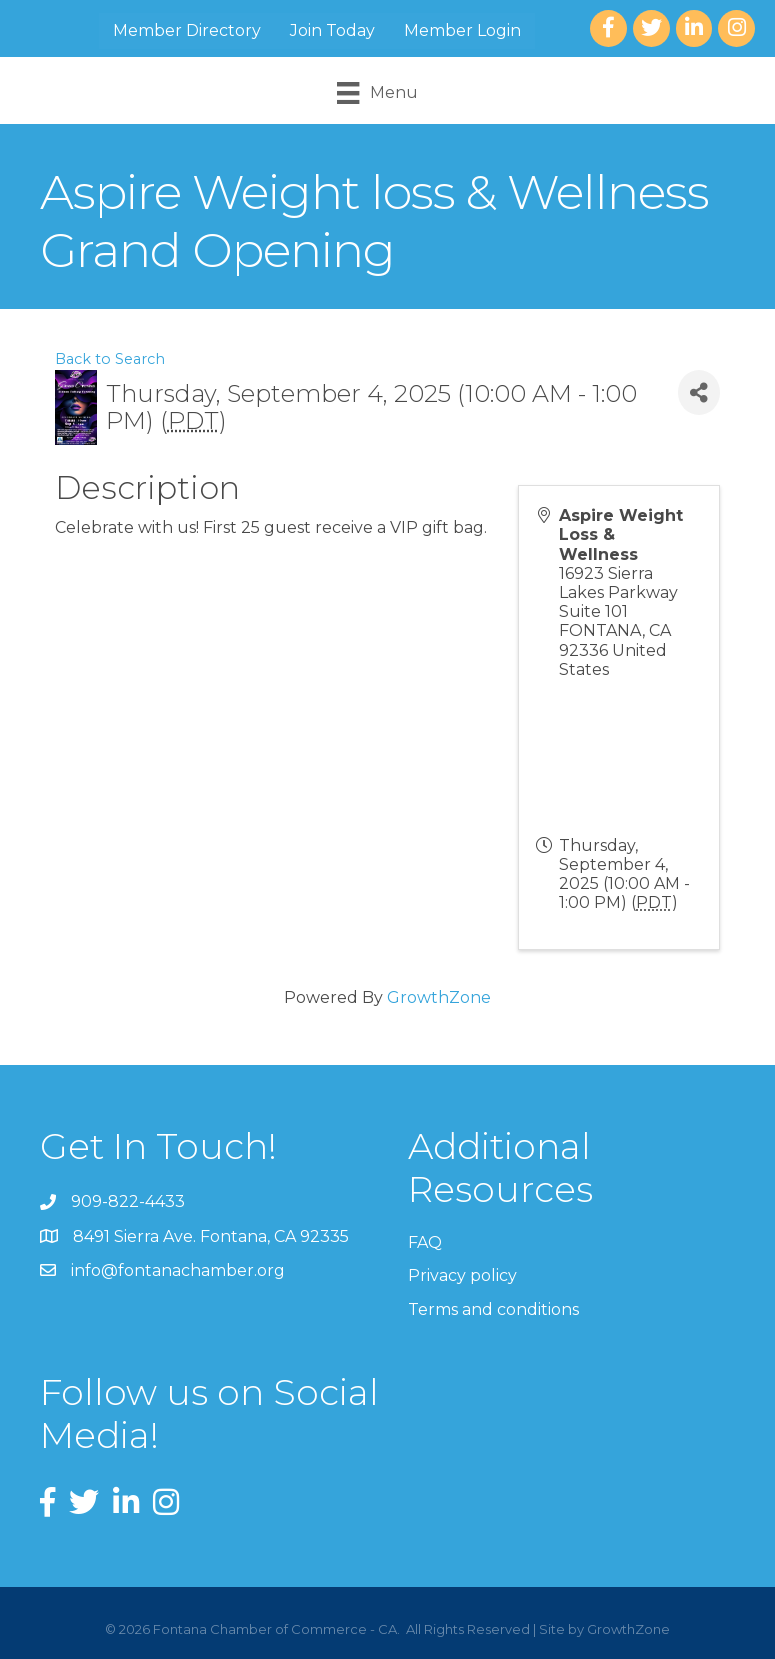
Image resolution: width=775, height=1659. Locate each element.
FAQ (425, 1242)
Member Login (462, 30)
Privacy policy (462, 1275)
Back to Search (110, 359)
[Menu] (377, 93)
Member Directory (187, 30)
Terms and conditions (493, 1309)
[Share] (699, 392)
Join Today (332, 30)
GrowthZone (439, 997)
